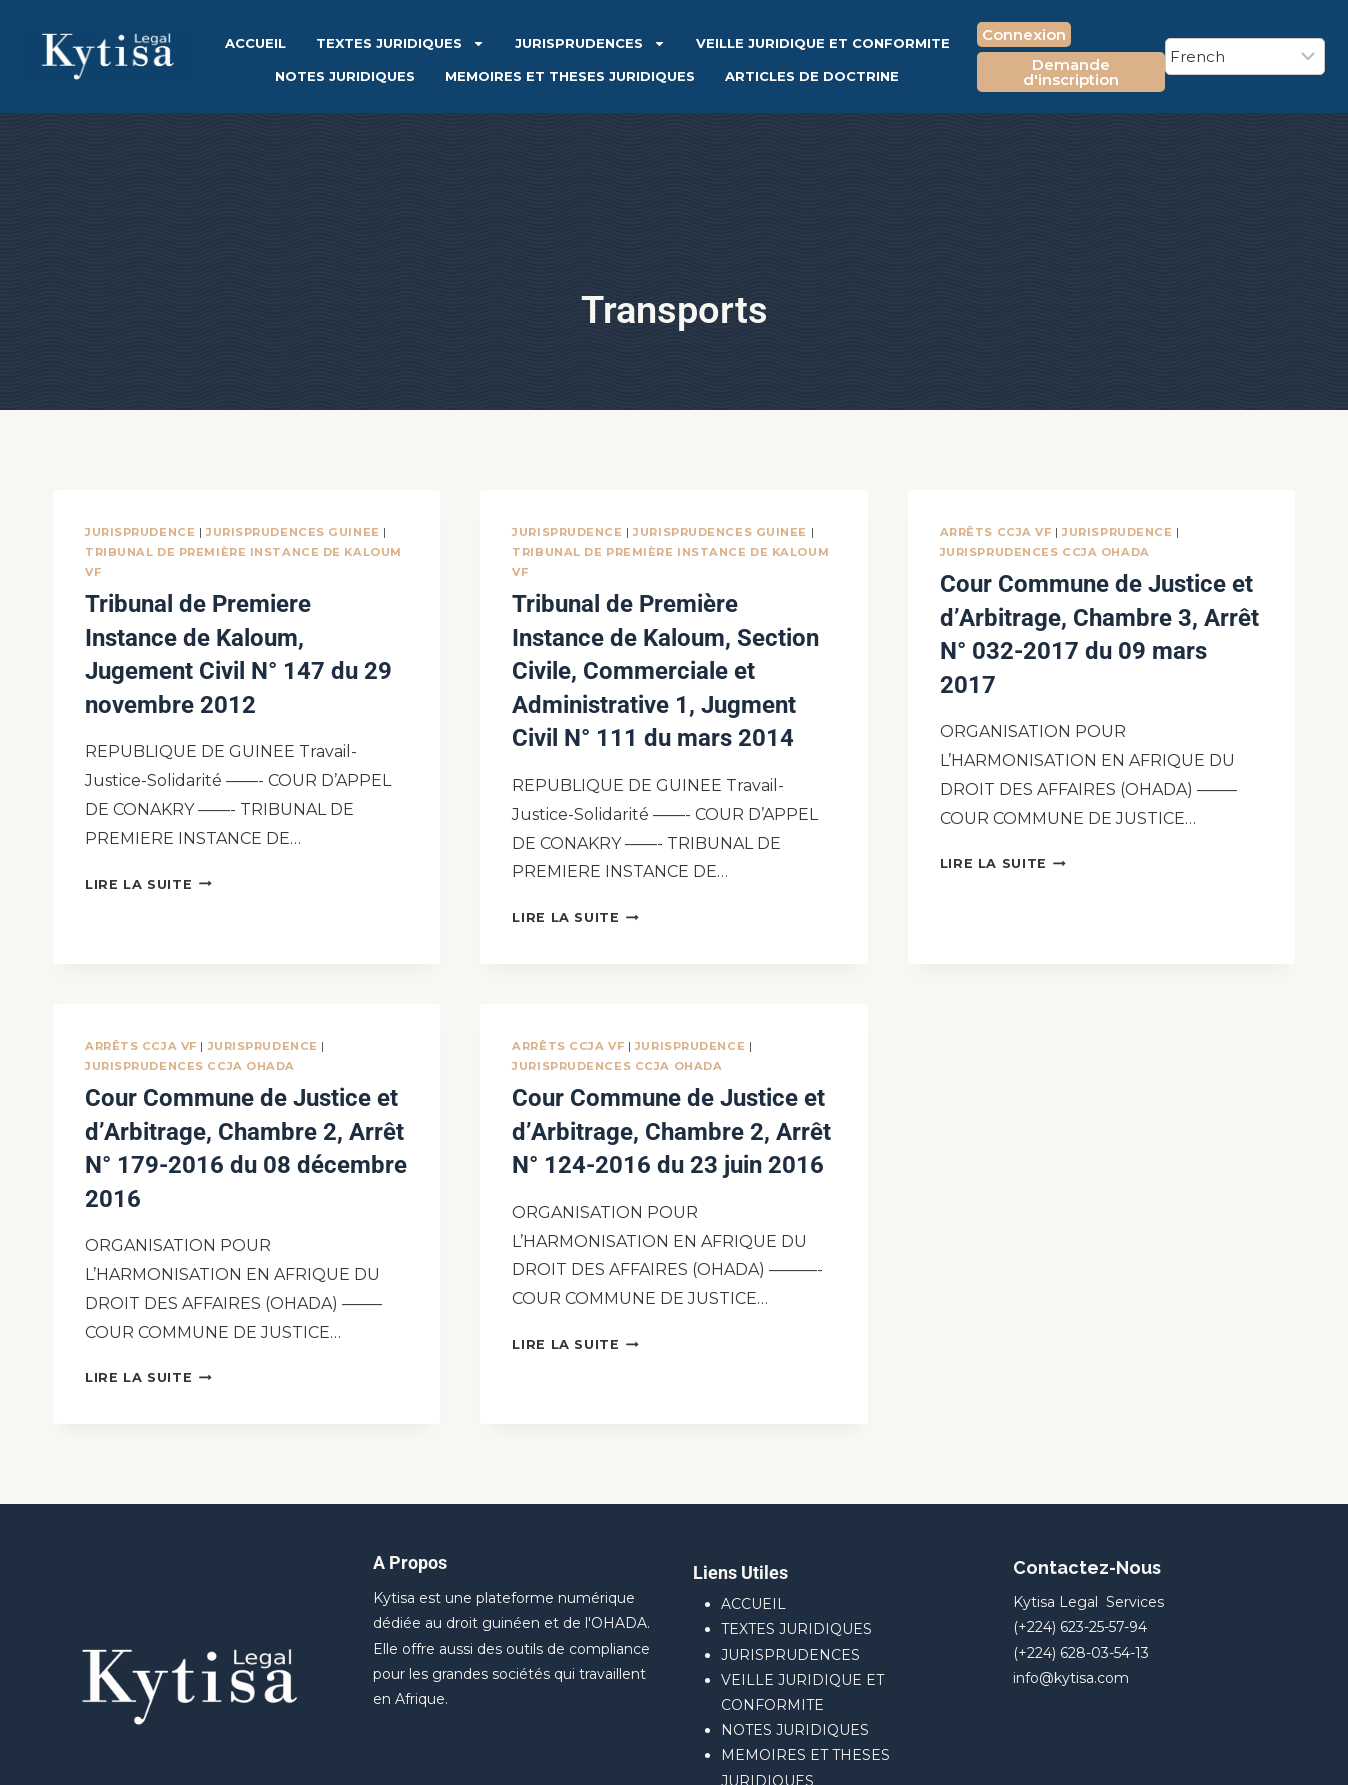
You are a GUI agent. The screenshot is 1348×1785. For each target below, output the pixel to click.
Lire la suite (148, 827)
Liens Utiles (740, 1452)
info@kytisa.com (1071, 1558)
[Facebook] (1233, 1750)
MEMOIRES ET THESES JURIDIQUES (570, 76)
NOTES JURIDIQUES (345, 76)
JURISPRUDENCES (590, 43)
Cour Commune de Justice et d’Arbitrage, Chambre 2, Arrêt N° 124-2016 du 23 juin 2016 (655, 1057)
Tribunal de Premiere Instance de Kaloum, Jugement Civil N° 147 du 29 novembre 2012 (236, 627)
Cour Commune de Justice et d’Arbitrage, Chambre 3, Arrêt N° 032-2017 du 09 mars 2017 (1083, 607)
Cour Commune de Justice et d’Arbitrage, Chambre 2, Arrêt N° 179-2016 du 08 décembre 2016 (228, 1057)
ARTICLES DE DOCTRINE (812, 76)
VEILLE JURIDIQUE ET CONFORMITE (823, 43)
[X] (1276, 1750)
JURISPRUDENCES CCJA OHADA (1045, 552)
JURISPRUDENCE (140, 532)
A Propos (410, 1442)
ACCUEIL (255, 43)
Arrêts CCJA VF (996, 532)
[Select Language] (1245, 56)
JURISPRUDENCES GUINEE (293, 532)
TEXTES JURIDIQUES (400, 43)
